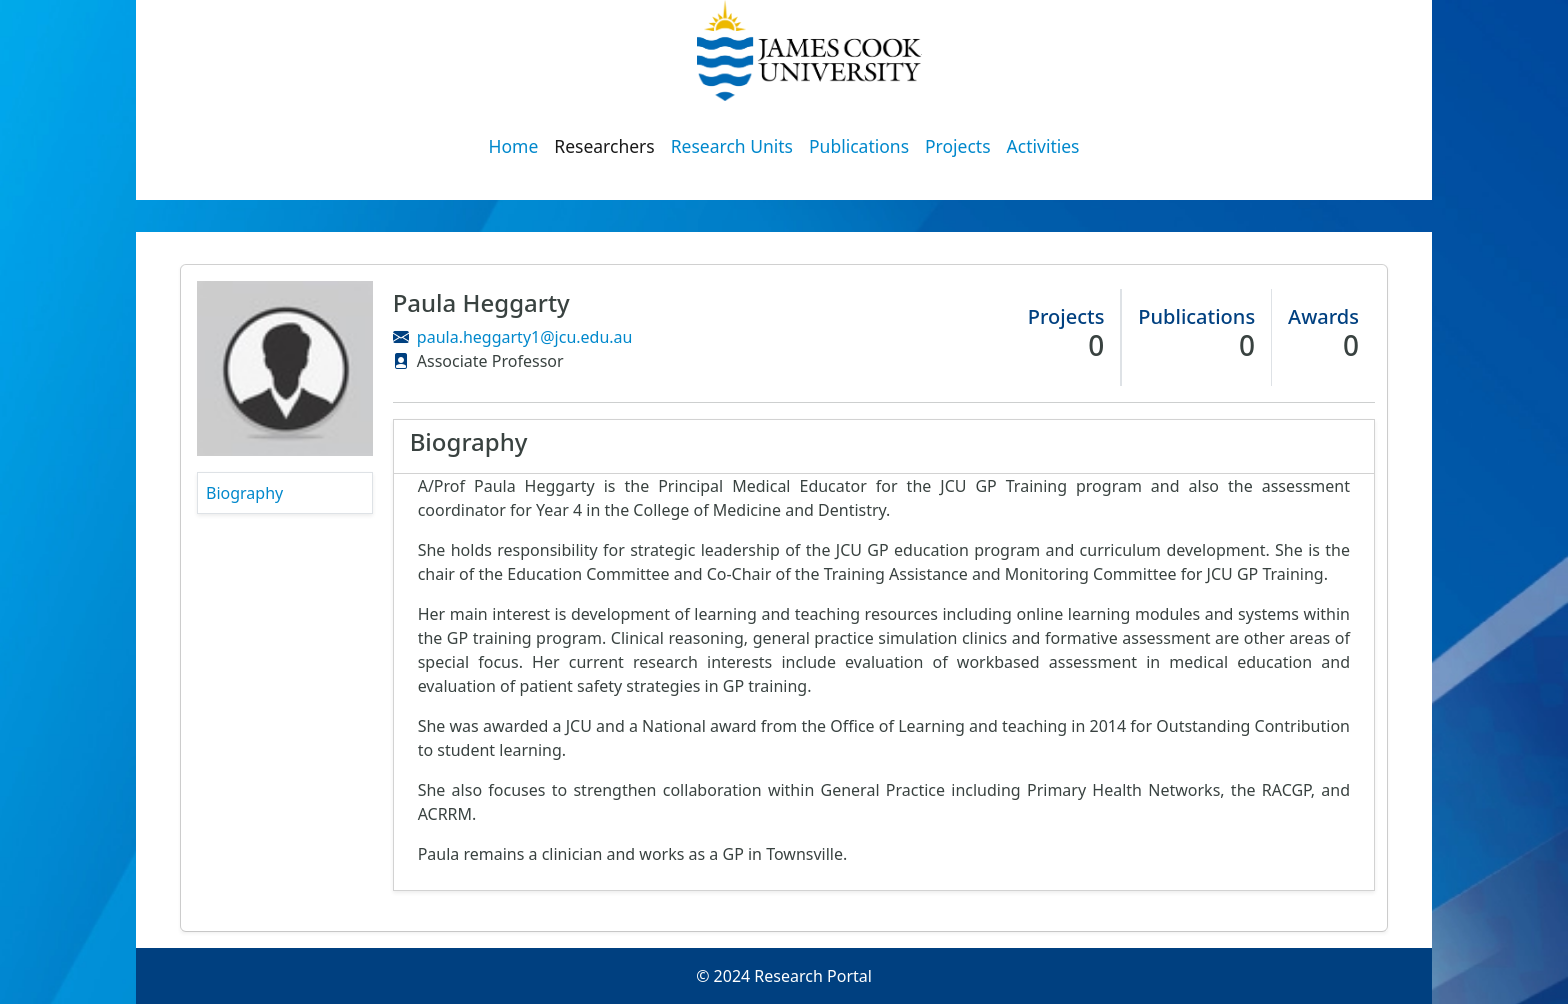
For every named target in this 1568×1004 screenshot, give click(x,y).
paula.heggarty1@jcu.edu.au (525, 337)
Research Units (732, 146)
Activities (1043, 146)
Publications (859, 146)
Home (514, 146)
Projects (958, 146)
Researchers (604, 146)
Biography (244, 493)
